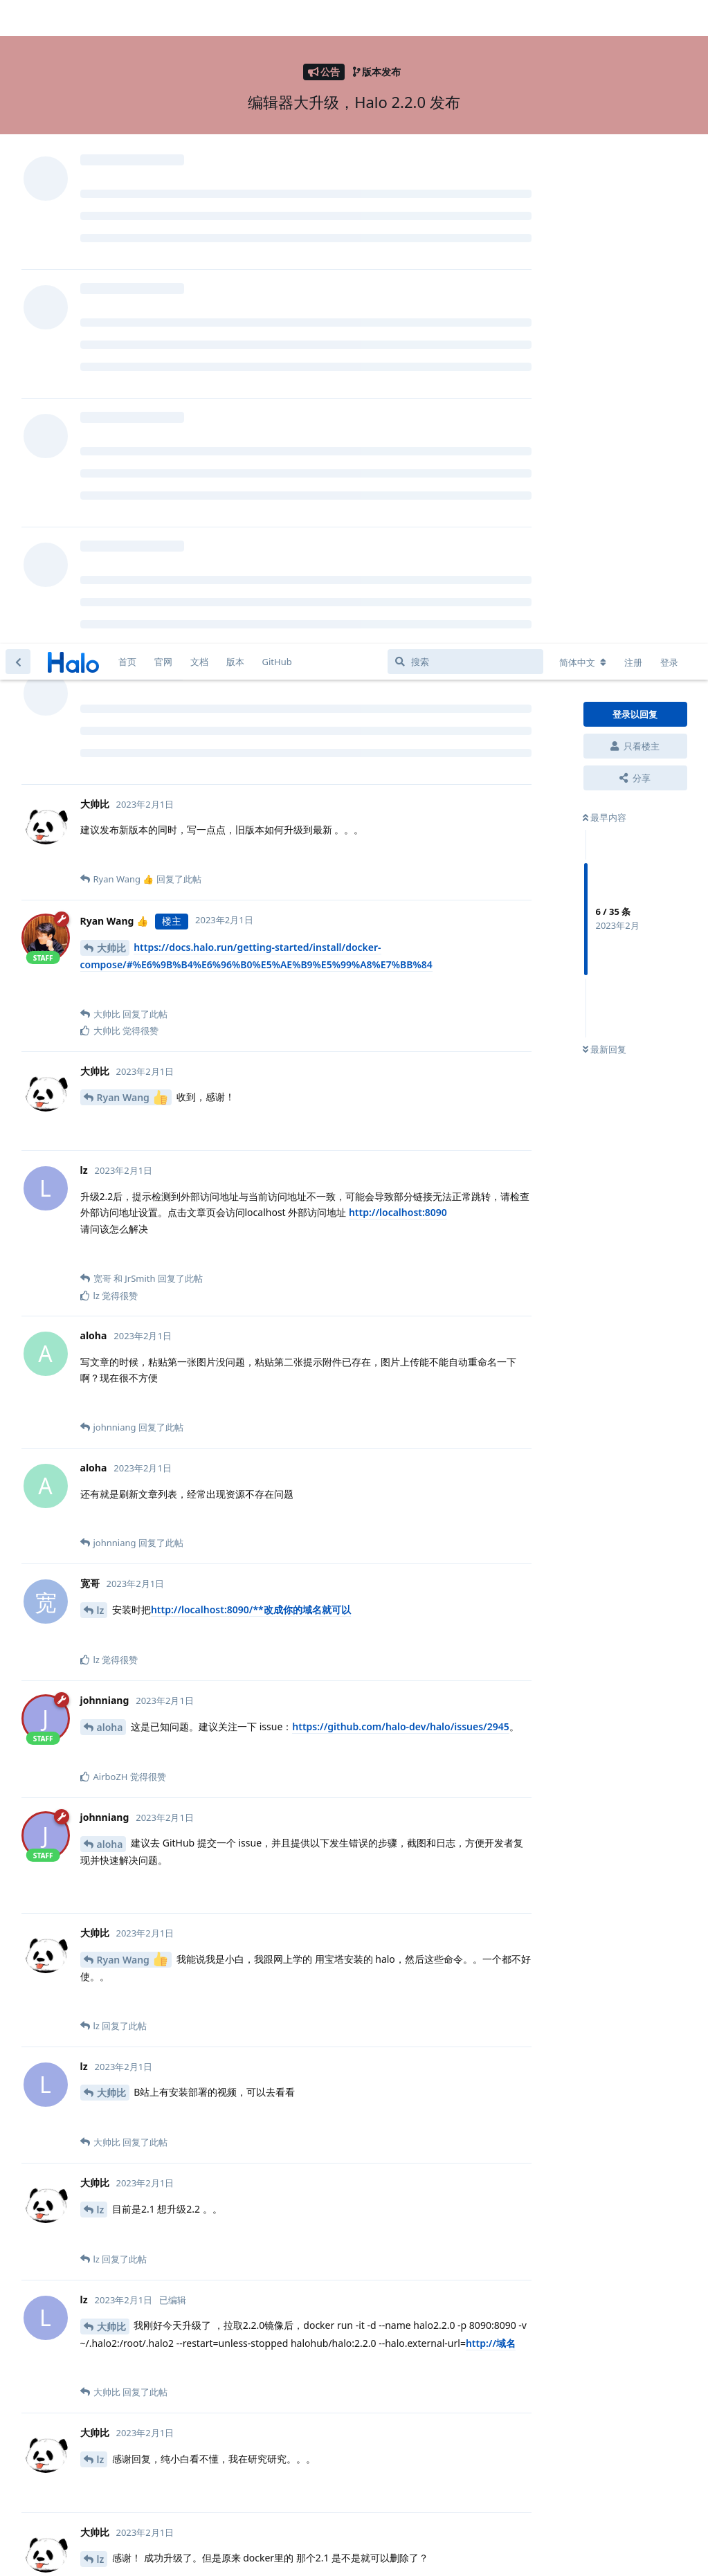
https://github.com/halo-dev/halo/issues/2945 (400, 1082)
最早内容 (604, 173)
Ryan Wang (132, 453)
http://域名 (491, 1699)
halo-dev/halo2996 (425, 2461)
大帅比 (111, 304)
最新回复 (604, 406)
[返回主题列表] (18, 18)
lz (101, 966)
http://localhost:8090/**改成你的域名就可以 (251, 965)
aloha (110, 1083)
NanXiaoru (122, 2461)
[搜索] (465, 18)
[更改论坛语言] (582, 18)
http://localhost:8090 (398, 568)
